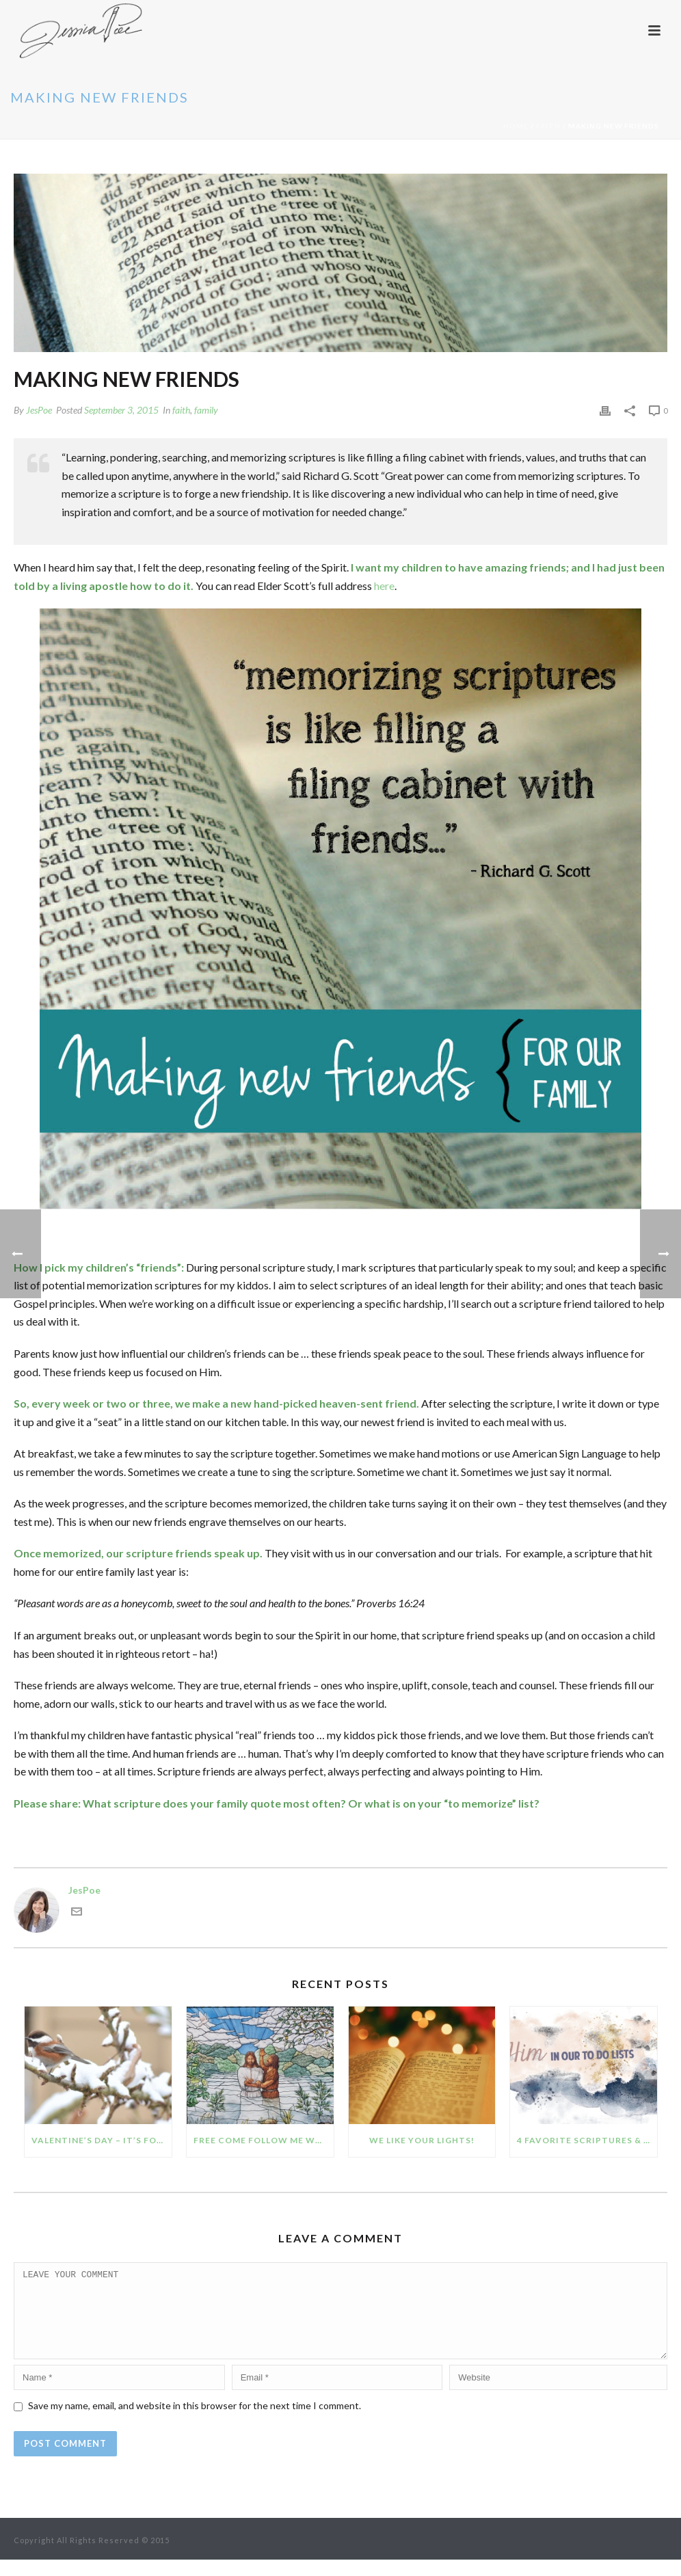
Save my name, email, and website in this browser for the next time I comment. (194, 2422)
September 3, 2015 (121, 410)
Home (516, 126)
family (206, 410)
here (384, 585)
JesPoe (39, 410)
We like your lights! (422, 2140)
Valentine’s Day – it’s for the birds (101, 2140)
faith (548, 126)
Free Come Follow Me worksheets (263, 2140)
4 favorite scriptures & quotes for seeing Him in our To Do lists (587, 2140)
